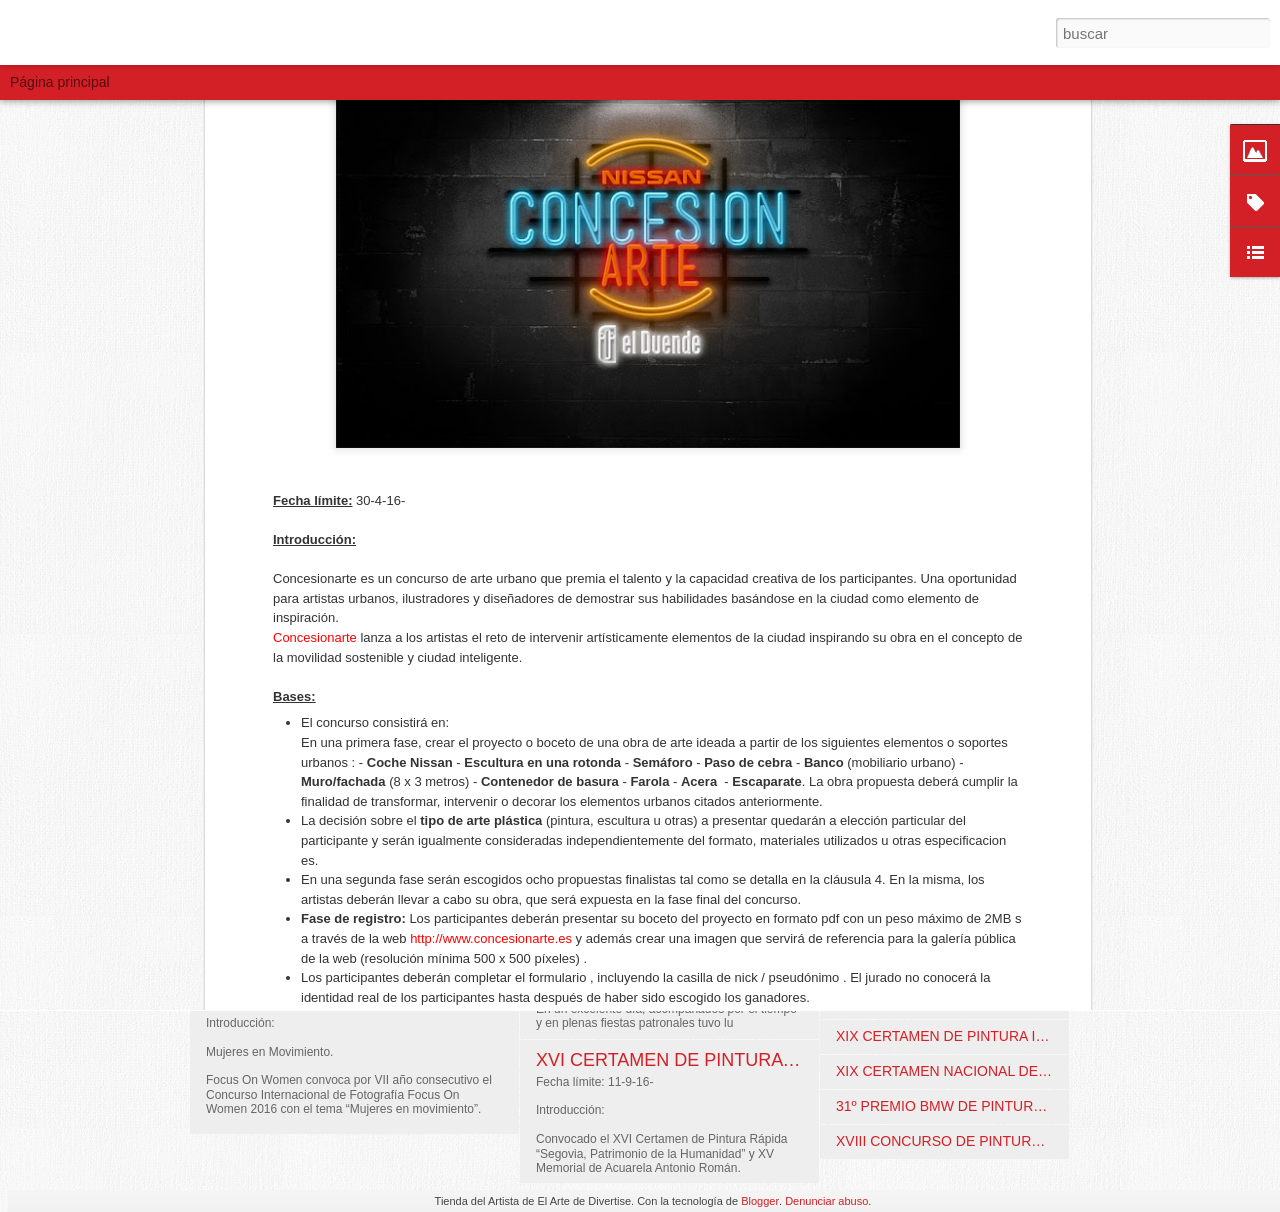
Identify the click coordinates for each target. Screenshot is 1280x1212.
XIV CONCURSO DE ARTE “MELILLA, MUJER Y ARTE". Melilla (1035, 931)
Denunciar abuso (826, 1201)
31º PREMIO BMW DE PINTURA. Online (963, 1106)
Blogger (760, 1201)
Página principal (60, 82)
